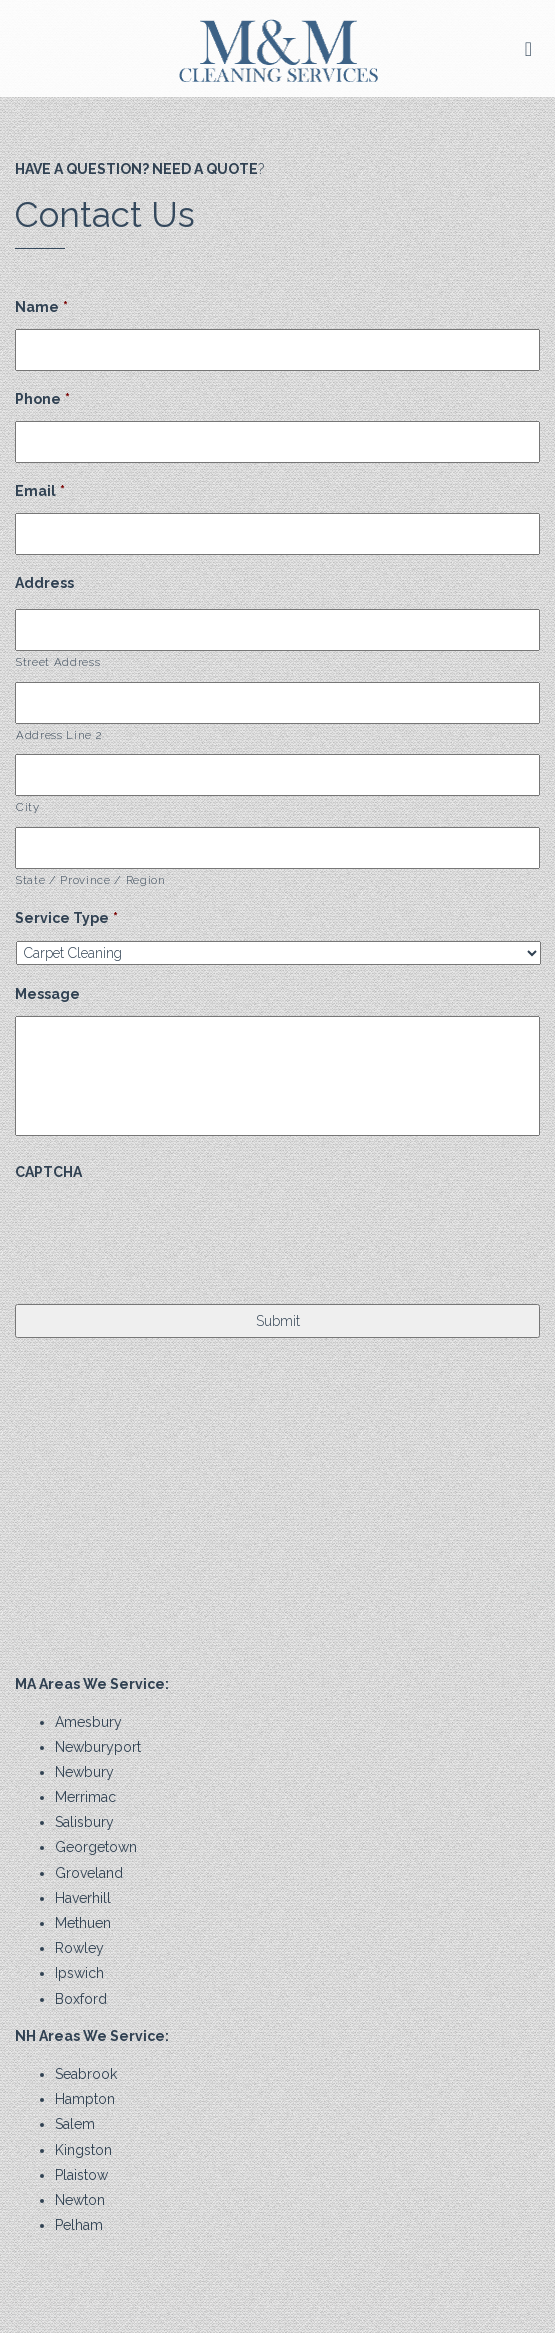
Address (44, 583)
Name (41, 307)
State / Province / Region (91, 880)
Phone (42, 399)
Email (40, 491)
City (28, 807)
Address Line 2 (58, 735)
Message (47, 994)
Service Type (66, 918)
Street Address (58, 662)
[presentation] (167, 1233)
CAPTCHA (48, 1172)
